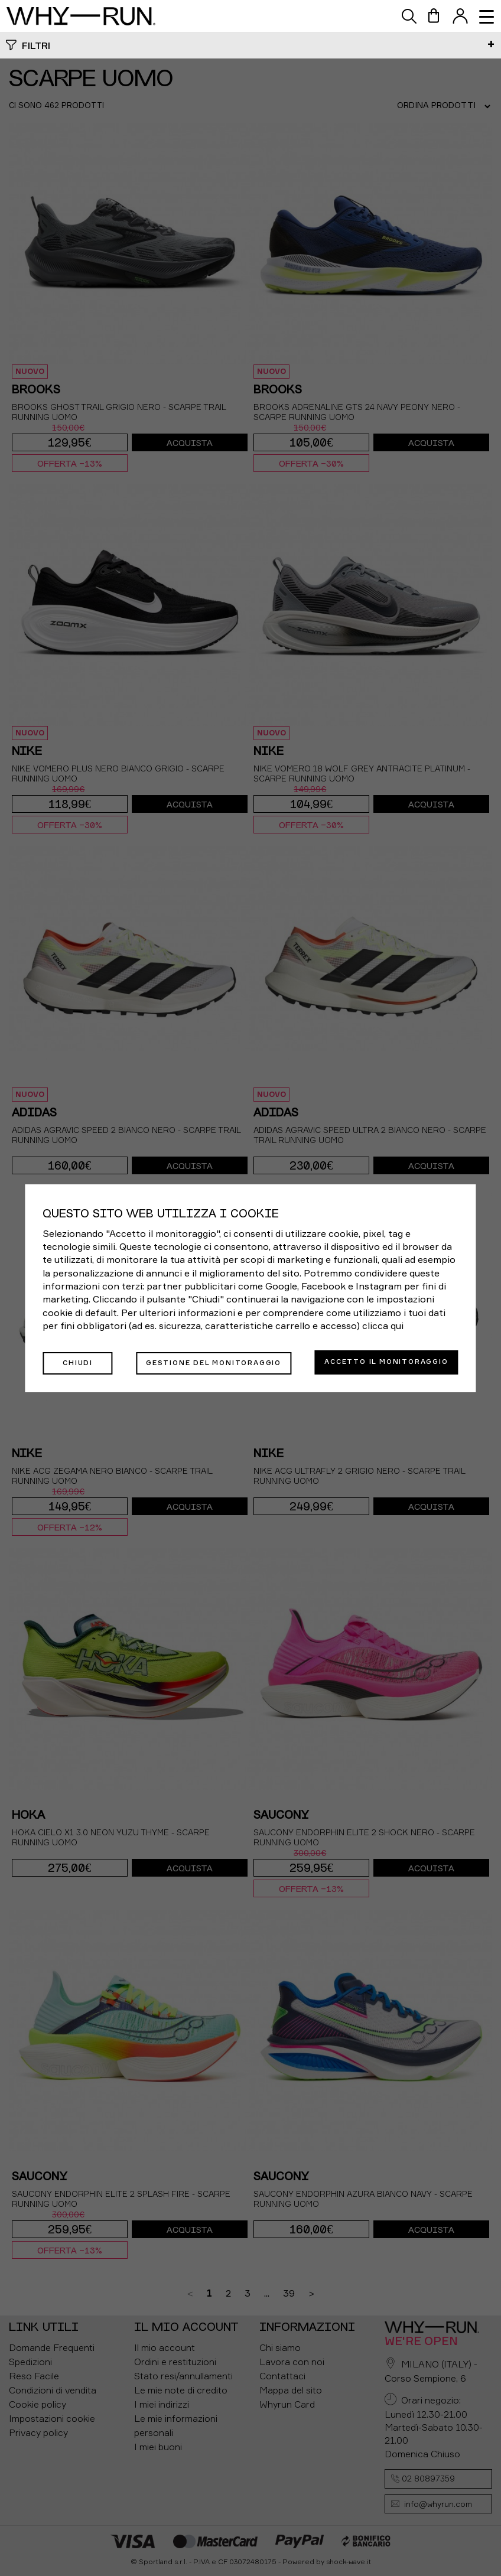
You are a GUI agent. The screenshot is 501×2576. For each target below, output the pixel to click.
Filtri (36, 45)
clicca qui (383, 1327)
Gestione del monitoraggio (208, 1361)
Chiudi (72, 1361)
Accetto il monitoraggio (386, 1361)
